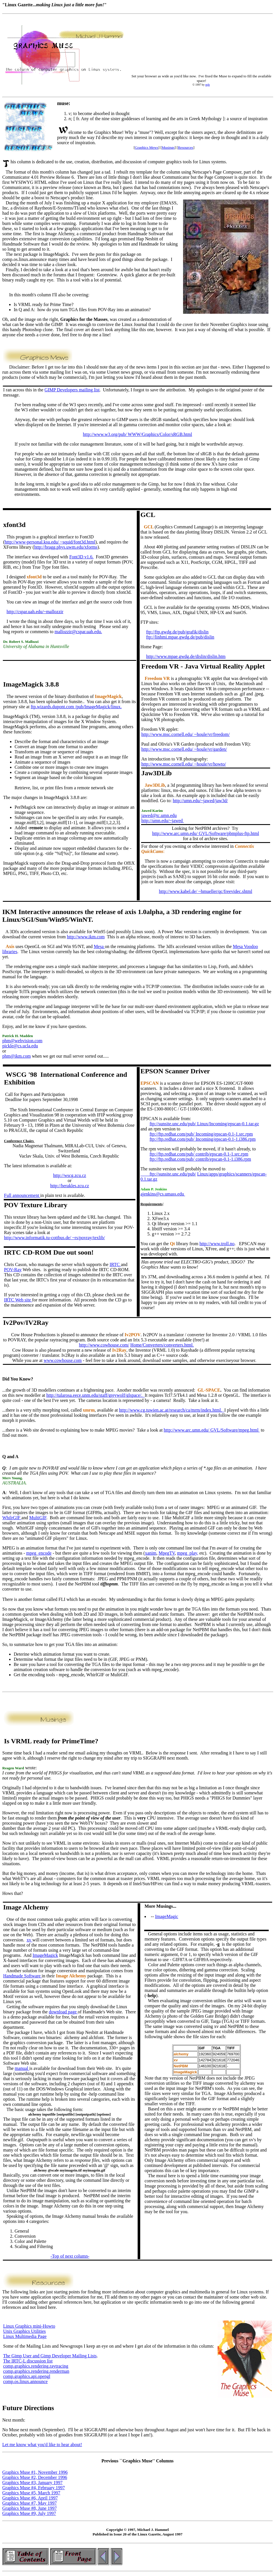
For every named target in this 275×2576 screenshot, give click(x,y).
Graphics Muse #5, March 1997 (31, 2492)
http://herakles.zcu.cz (69, 1185)
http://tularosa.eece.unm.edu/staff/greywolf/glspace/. (95, 1395)
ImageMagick (45, 1955)
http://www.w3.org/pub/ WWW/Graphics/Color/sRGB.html (137, 434)
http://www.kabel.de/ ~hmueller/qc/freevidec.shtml (205, 891)
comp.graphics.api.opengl (26, 2376)
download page (63, 2011)
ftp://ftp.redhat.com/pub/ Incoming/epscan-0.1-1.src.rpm (201, 1134)
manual (22, 2068)
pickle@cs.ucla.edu (20, 1045)
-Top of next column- (70, 2256)
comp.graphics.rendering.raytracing (35, 2366)
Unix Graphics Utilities (24, 2331)
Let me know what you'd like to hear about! (42, 2444)
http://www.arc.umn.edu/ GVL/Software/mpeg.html (212, 1430)
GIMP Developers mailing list (72, 389)
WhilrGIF (11, 1517)
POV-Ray (13, 1269)
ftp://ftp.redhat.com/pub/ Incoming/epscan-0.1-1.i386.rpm (203, 1139)
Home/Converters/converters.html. (162, 1345)
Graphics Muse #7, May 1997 (29, 2503)
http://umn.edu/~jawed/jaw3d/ (200, 800)
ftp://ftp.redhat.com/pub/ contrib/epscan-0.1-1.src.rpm (199, 1154)
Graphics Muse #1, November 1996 (35, 2472)
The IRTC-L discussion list (28, 2360)
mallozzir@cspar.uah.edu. (78, 631)
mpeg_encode (39, 1553)
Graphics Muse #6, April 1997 (30, 2498)
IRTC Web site (18, 1299)
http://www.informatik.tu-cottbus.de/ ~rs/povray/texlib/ (54, 1237)
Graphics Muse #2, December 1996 (34, 2477)
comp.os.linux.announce (25, 2381)
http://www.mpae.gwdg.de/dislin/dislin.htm (186, 656)
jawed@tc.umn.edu (159, 815)
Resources (185, 147)
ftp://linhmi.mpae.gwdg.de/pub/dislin (180, 637)
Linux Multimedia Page (25, 2336)
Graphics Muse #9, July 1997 (29, 2513)
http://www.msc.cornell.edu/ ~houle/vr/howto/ (183, 764)
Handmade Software (22, 1975)
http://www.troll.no (216, 1243)
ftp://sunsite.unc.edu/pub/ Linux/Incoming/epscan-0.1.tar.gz (204, 1123)
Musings (168, 147)
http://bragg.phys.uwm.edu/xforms (65, 547)
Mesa (99, 946)
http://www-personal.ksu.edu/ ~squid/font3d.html (50, 542)
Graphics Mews (146, 147)
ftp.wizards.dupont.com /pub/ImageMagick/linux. (76, 706)
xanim (150, 1553)
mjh (207, 84)
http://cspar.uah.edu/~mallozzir (35, 611)
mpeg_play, (187, 1553)
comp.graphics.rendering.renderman (36, 2371)
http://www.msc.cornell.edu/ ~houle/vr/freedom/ (185, 734)
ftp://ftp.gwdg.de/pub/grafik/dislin (177, 631)
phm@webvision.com (22, 1040)
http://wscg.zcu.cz (69, 1175)
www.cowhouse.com (63, 1360)
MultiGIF (37, 1517)
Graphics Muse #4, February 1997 (33, 2487)
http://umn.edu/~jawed (162, 820)
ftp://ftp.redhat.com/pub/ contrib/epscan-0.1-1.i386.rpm (200, 1159)
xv (29, 1939)
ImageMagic (166, 1916)
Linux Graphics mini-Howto (29, 2326)
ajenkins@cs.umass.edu (162, 1194)
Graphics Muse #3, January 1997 (32, 2482)
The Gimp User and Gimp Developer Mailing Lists (50, 2355)
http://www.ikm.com (86, 936)
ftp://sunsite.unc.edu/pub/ (168, 1174)
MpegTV (166, 1553)
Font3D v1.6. (81, 556)
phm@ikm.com (16, 1056)
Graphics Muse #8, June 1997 (29, 2508)
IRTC (115, 1264)
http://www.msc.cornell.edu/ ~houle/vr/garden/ (184, 749)
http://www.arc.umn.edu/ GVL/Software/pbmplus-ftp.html (205, 833)
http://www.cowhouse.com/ (104, 1345)
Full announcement (22, 1195)
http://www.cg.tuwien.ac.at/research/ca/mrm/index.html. (171, 1410)
